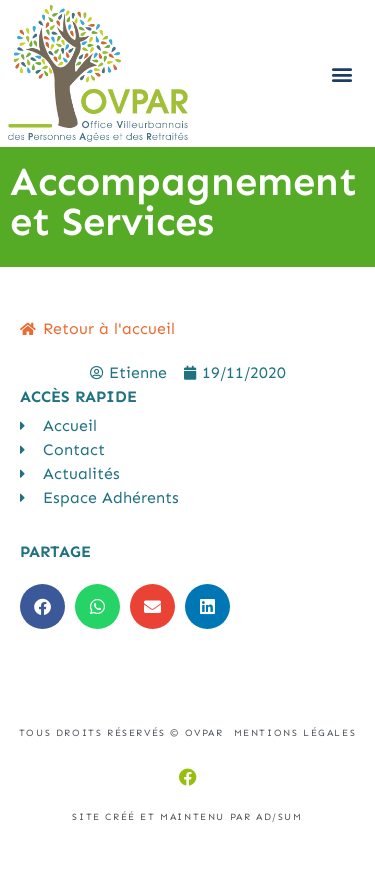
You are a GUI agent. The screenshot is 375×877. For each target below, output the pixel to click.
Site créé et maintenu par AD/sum (187, 817)
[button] (341, 73)
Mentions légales (295, 733)
